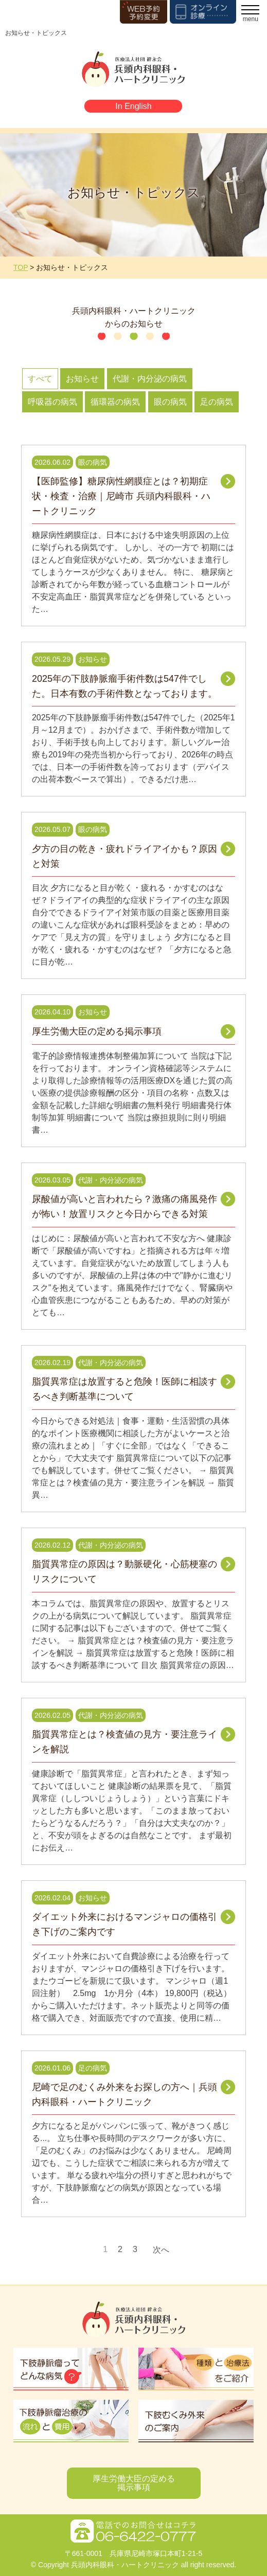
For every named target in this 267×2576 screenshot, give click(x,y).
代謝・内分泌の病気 (150, 378)
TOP (20, 267)
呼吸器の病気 (52, 401)
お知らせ (82, 378)
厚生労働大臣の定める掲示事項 (134, 2483)
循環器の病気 (115, 401)
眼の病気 (170, 401)
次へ (161, 2249)
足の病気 (216, 401)
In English (133, 106)
